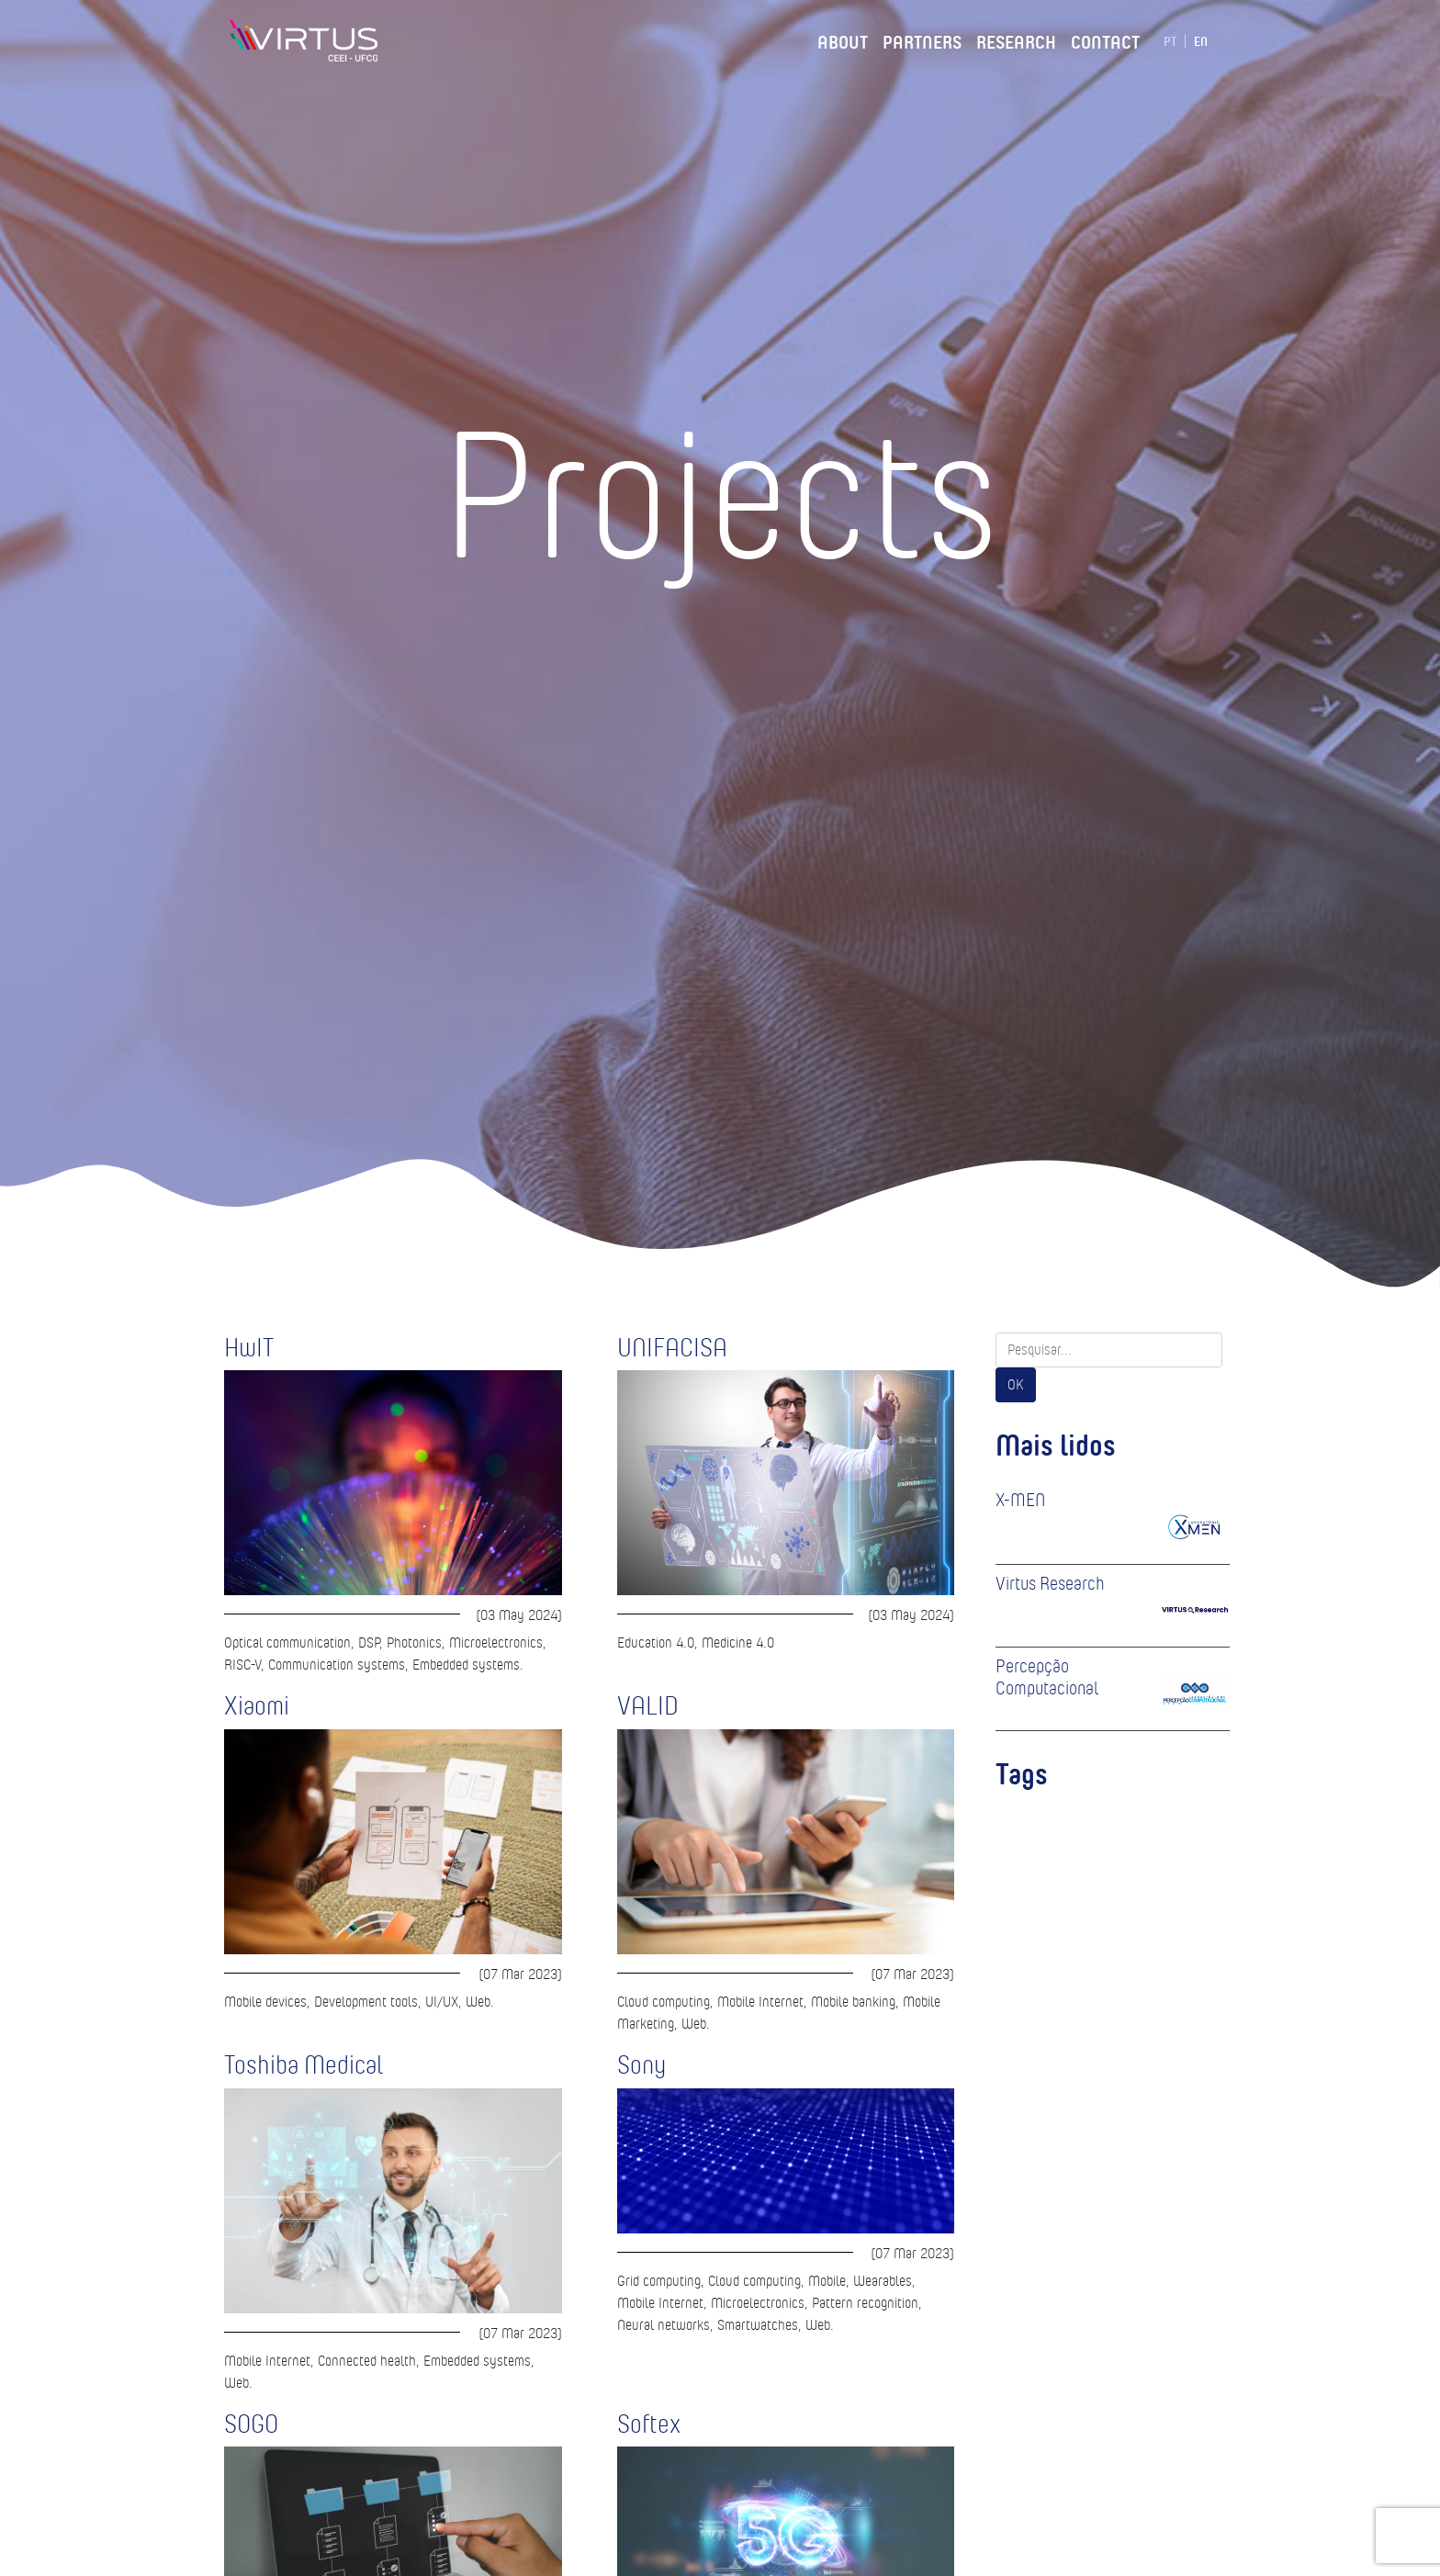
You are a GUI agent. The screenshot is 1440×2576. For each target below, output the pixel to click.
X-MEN (1020, 1500)
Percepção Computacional (1047, 1677)
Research (1016, 39)
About (842, 39)
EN (1201, 41)
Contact (1105, 39)
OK (1015, 1384)
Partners (922, 39)
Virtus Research (1050, 1583)
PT (1170, 41)
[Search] (1109, 1350)
